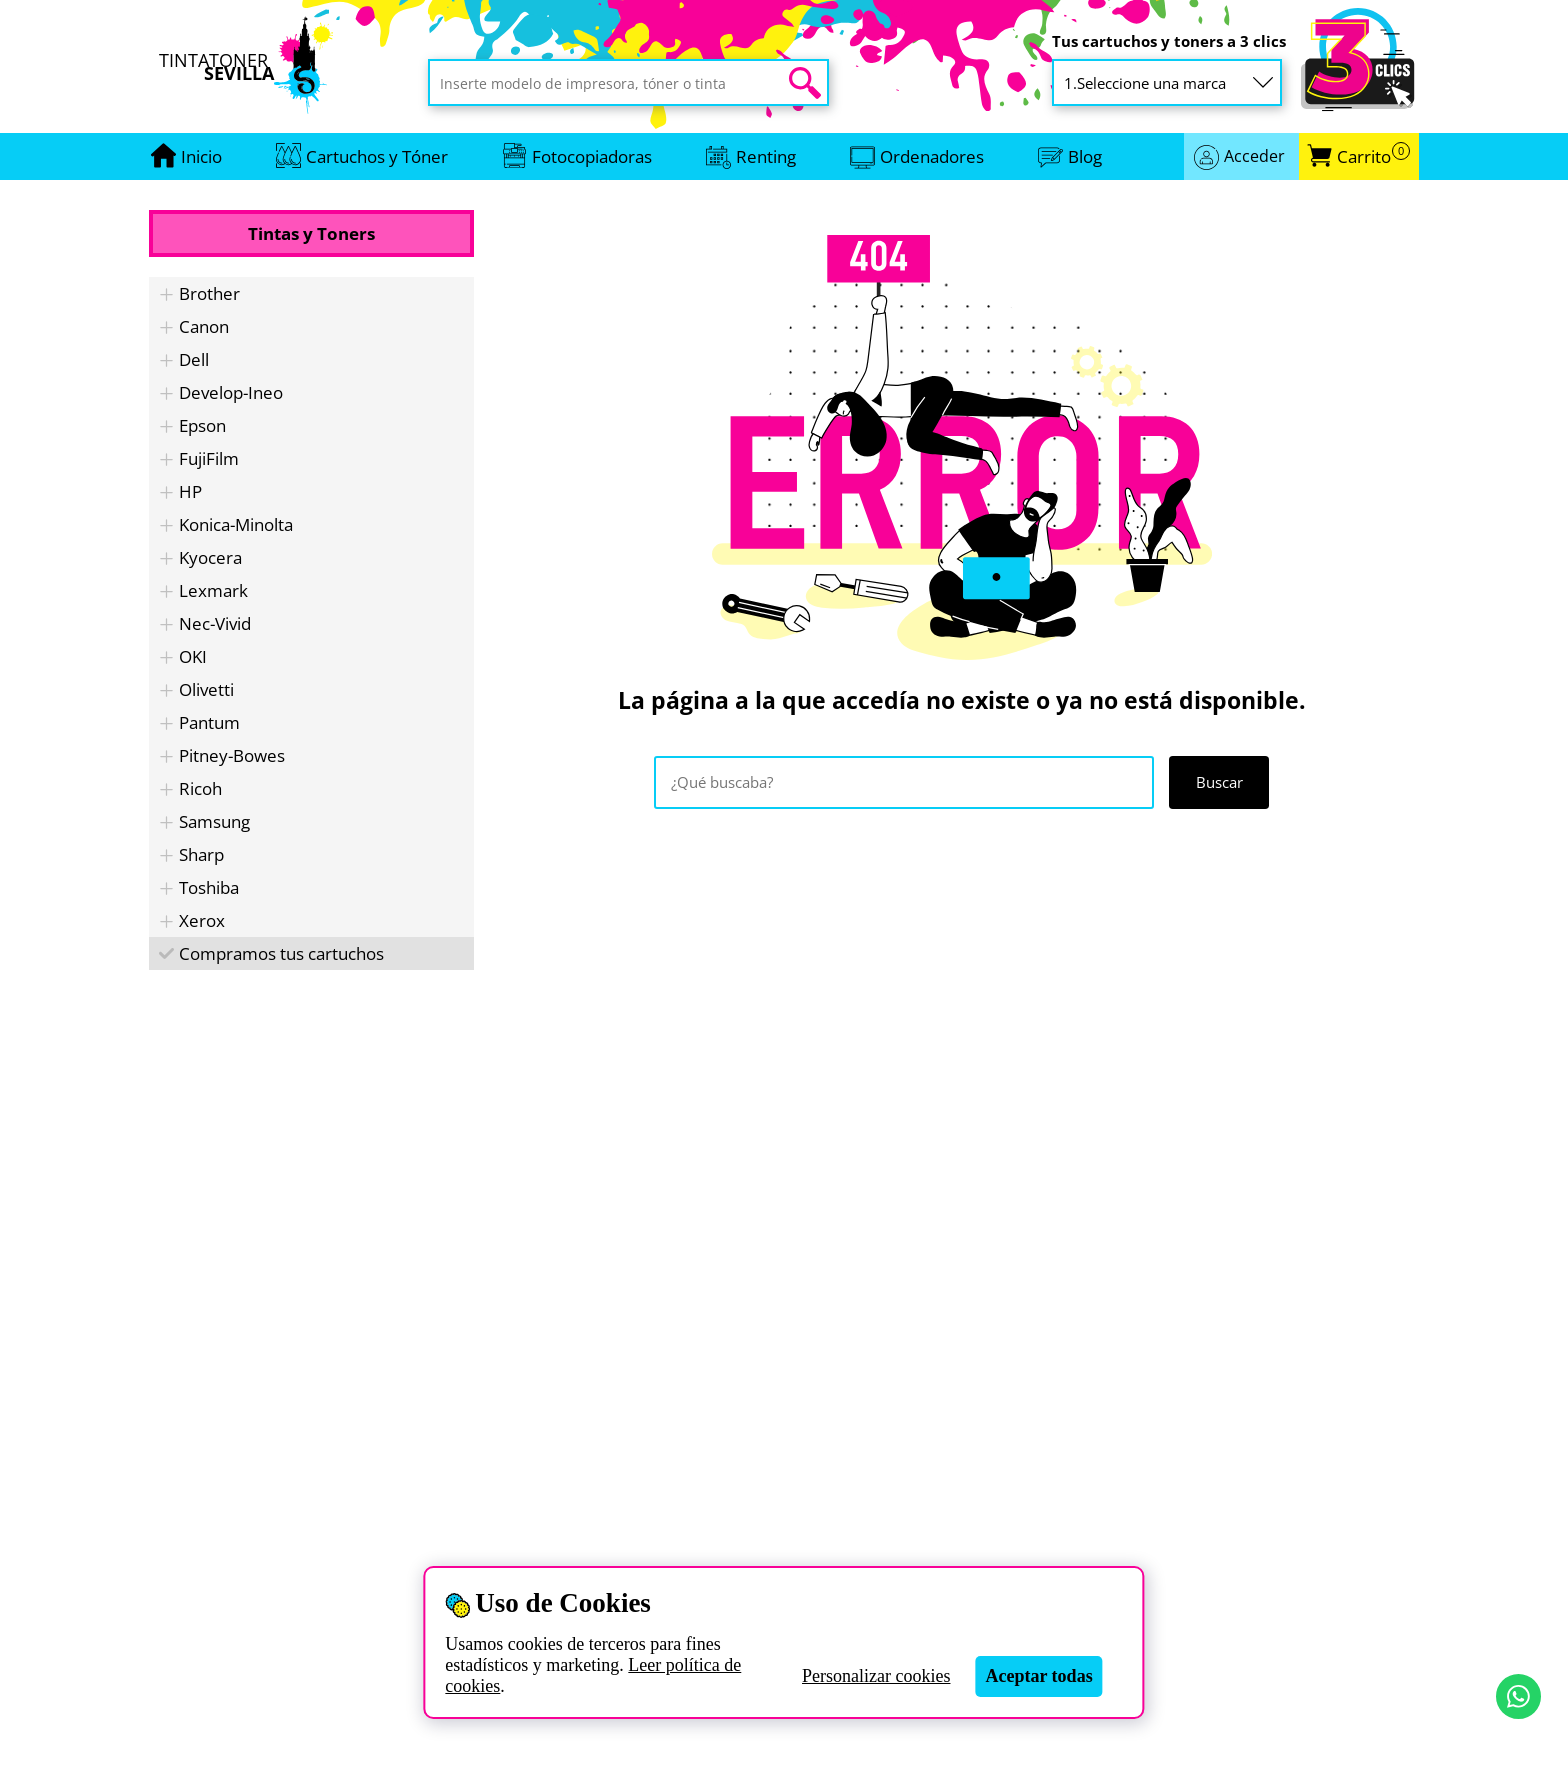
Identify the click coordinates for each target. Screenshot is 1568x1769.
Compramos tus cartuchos (281, 953)
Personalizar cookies (876, 1676)
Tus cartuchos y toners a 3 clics (1169, 41)
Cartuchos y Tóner (377, 156)
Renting (766, 156)
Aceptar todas (1038, 1676)
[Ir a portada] (201, 156)
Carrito (1373, 156)
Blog (1085, 156)
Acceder (1254, 156)
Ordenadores (932, 156)
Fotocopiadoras (592, 156)
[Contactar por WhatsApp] (1518, 1696)
